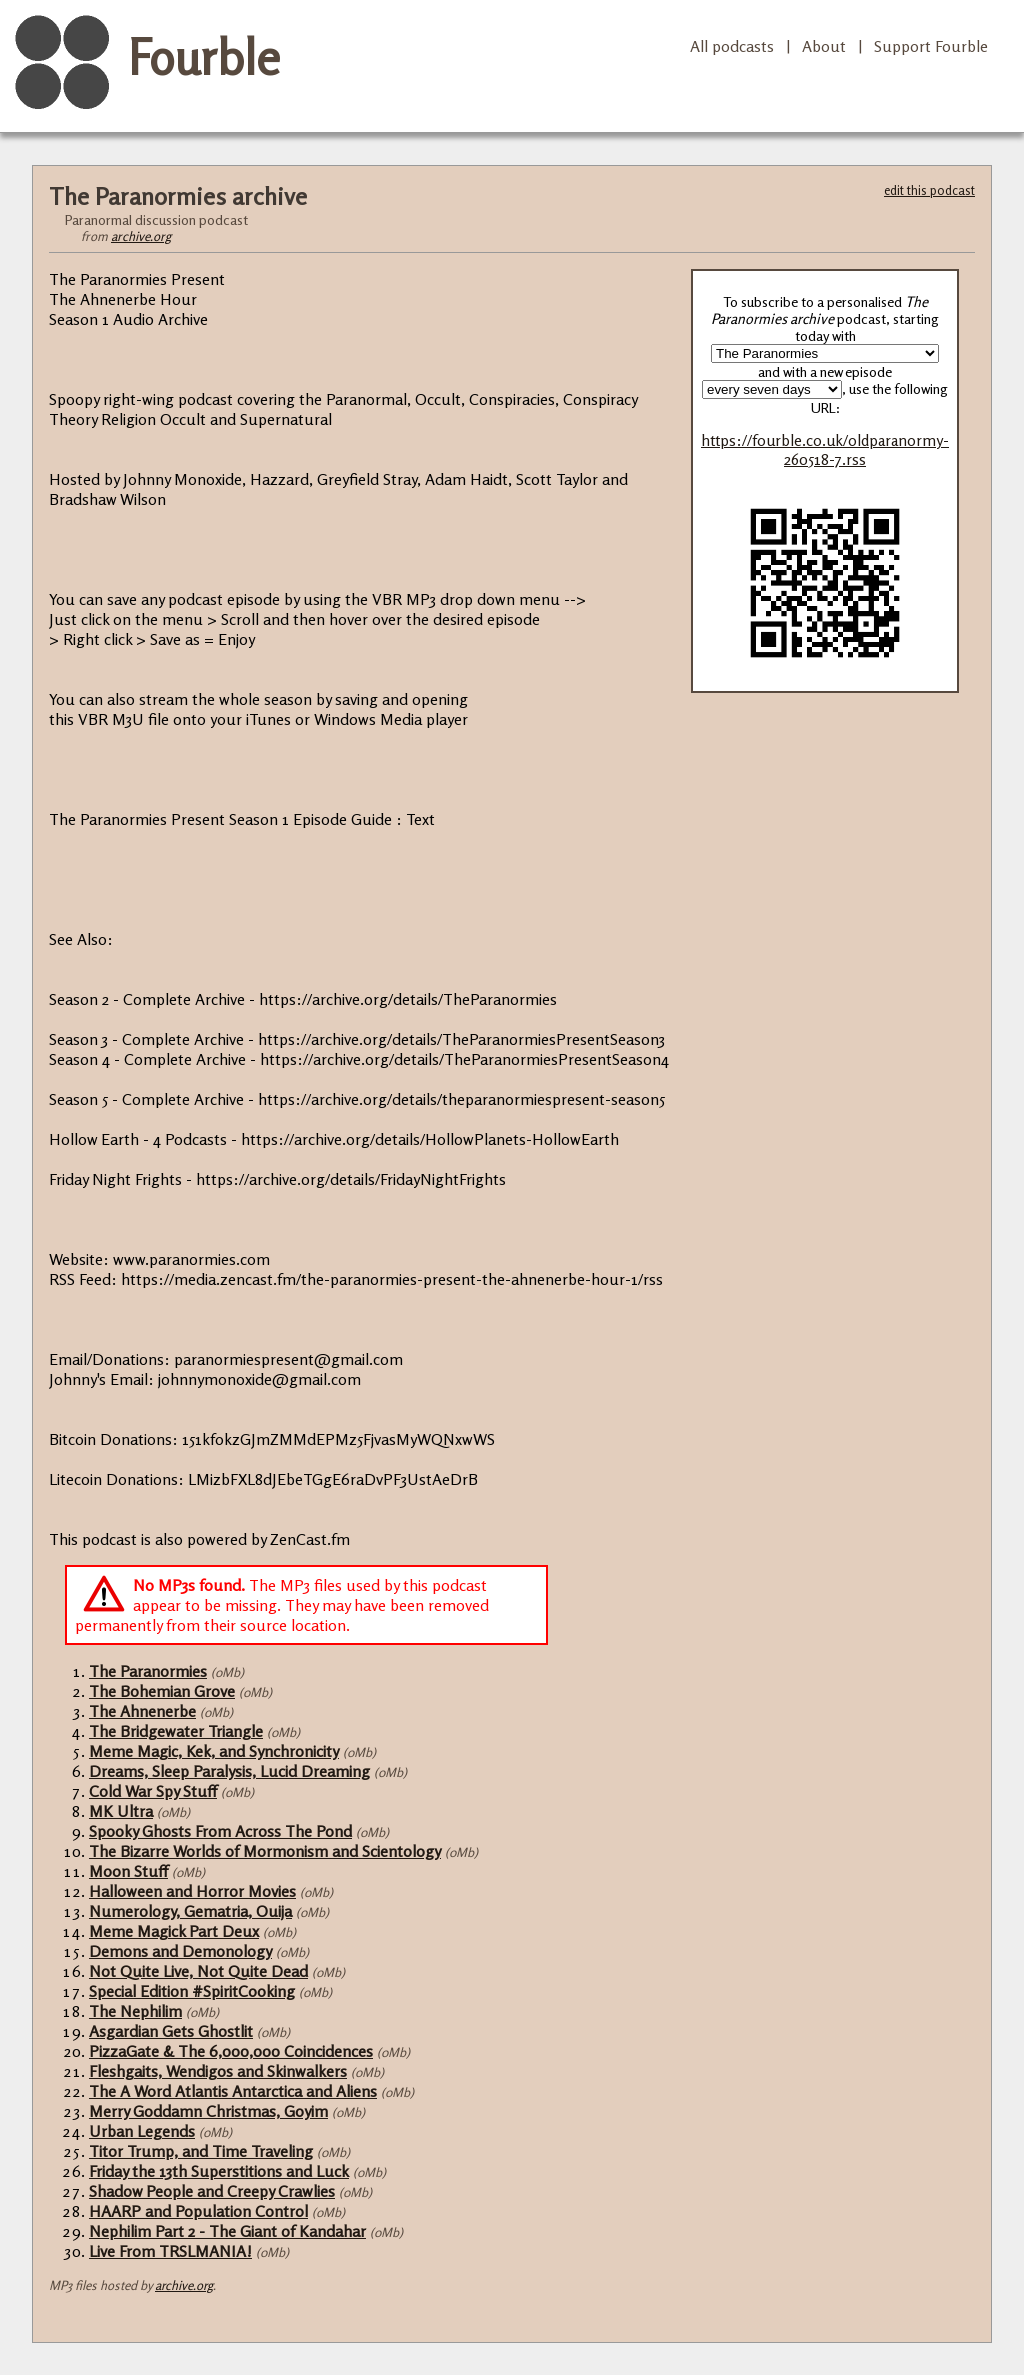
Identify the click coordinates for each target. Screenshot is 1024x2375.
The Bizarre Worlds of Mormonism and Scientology (265, 1851)
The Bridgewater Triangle (176, 1731)
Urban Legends (142, 2131)
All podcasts (732, 46)
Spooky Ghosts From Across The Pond (220, 1831)
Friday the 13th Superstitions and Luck (219, 2171)
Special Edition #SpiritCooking (192, 1991)
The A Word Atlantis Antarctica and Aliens (233, 2091)
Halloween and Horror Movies (192, 1891)
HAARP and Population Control (198, 2211)
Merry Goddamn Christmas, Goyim (208, 2111)
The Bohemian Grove (162, 1691)
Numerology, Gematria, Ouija (190, 1911)
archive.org (141, 236)
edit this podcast (929, 190)
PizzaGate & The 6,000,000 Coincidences (231, 2051)
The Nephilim (135, 2011)
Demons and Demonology (180, 1951)
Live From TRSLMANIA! (170, 2251)
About (824, 46)
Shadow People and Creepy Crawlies (212, 2191)
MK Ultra (121, 1811)
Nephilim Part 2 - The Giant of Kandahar (227, 2231)
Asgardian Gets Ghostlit (171, 2031)
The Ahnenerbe (142, 1711)
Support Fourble (931, 46)
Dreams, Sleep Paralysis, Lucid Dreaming (229, 1771)
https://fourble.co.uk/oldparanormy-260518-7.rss (825, 450)
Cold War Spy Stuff (153, 1791)
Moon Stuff (128, 1871)
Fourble (204, 57)
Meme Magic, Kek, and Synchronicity (214, 1751)
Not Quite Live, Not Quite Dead (198, 1971)
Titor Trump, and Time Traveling (201, 2151)
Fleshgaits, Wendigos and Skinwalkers (218, 2071)
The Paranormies (148, 1671)
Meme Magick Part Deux (174, 1931)
